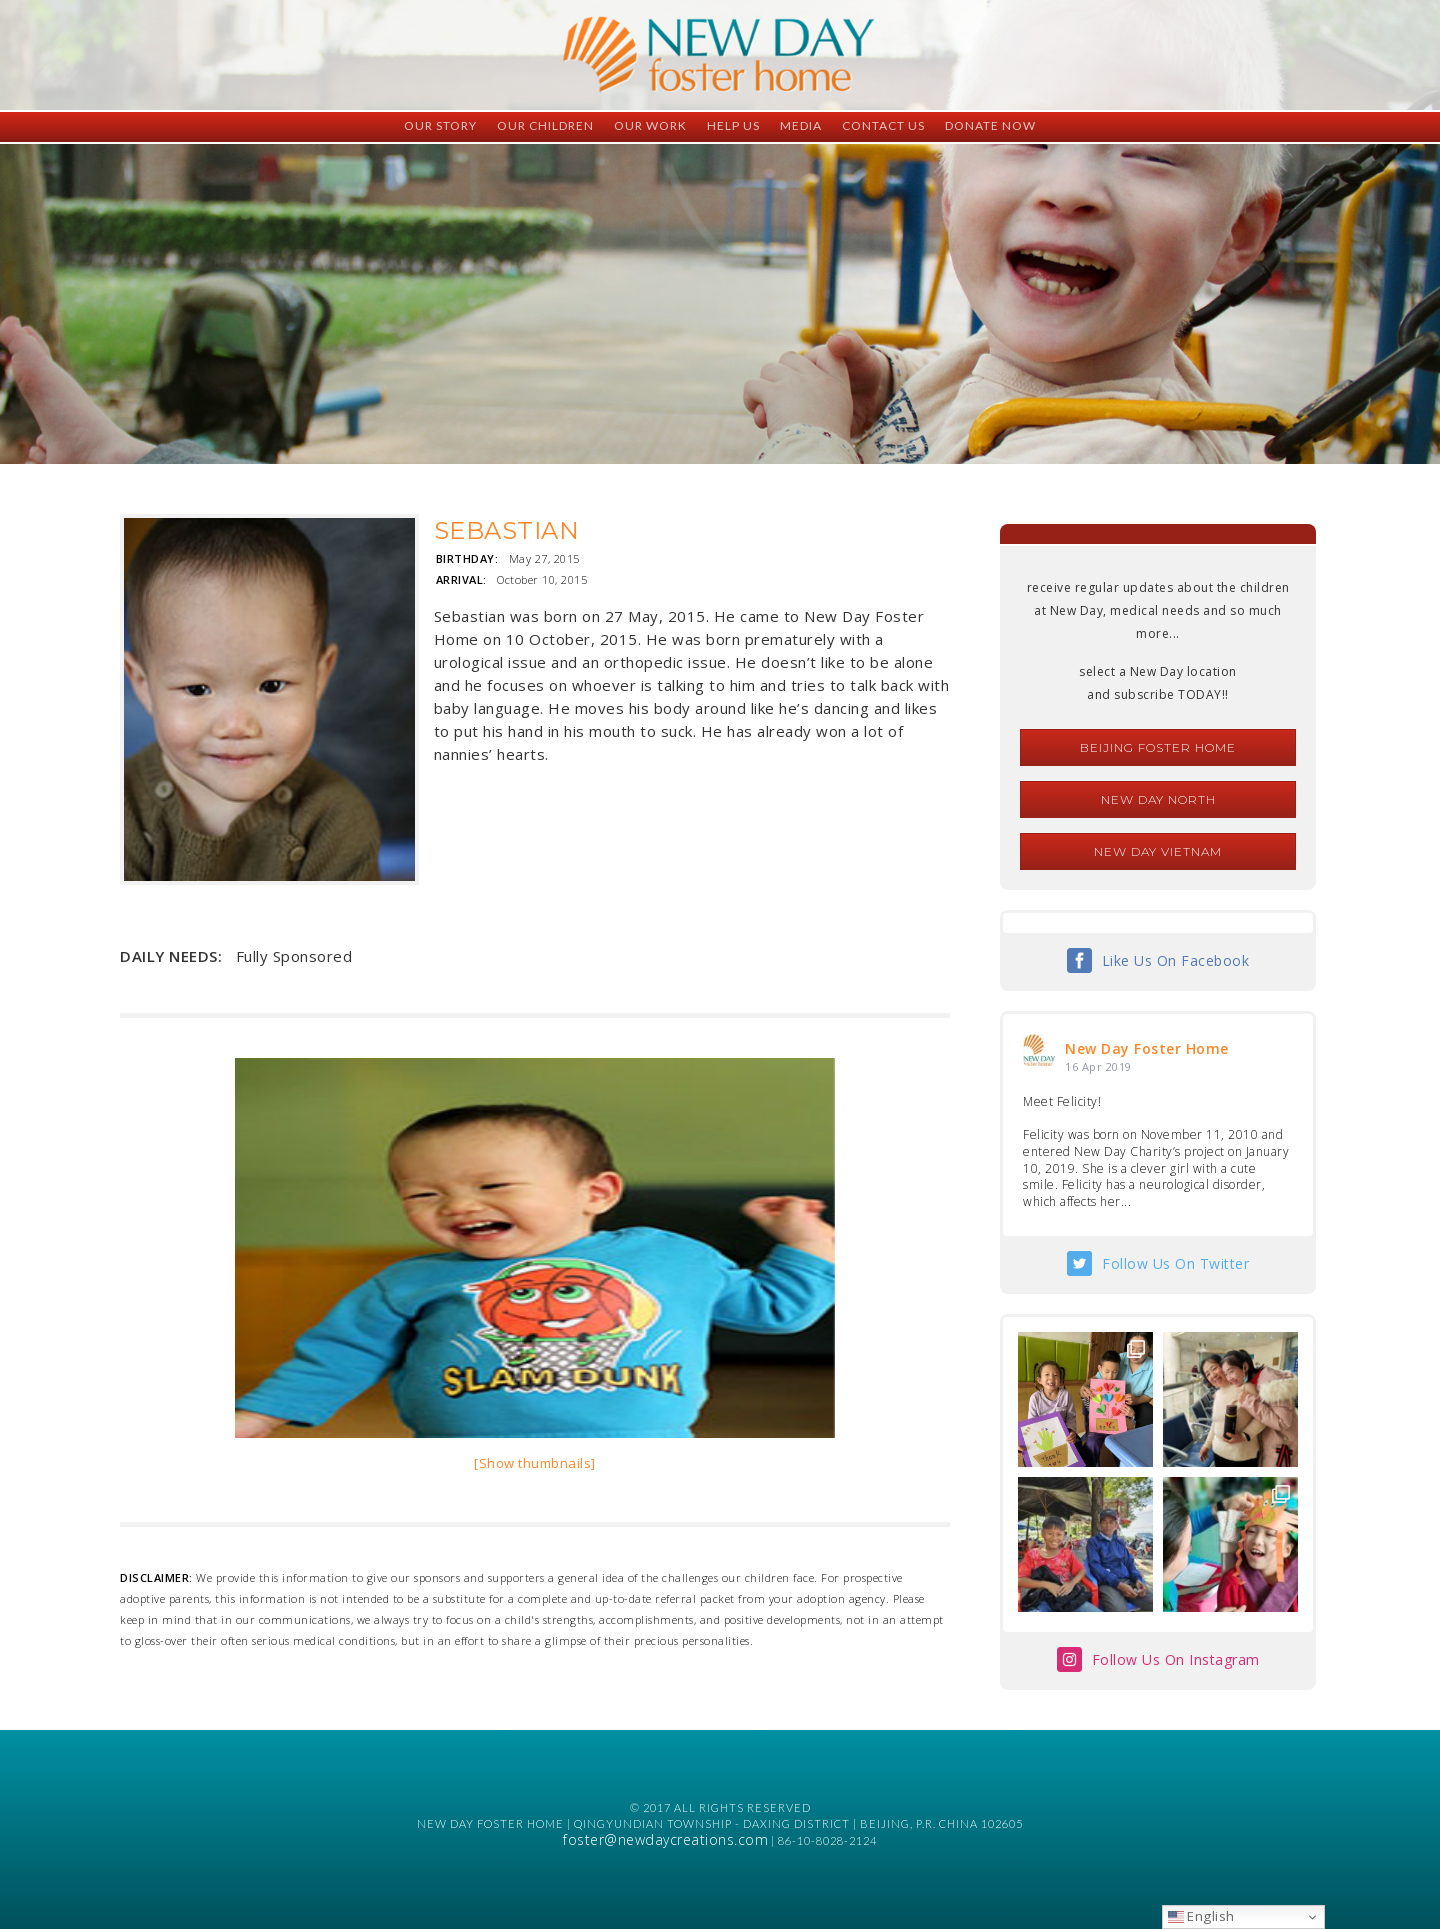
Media (801, 125)
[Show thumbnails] (535, 1463)
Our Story (440, 125)
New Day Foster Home (1147, 1048)
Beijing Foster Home (1158, 747)
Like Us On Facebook (1176, 960)
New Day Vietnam (1158, 851)
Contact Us (883, 125)
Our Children (545, 125)
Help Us (733, 125)
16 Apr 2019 (1098, 1066)
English (1201, 1916)
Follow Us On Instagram (1176, 1659)
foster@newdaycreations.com (665, 1839)
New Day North (1158, 799)
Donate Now (990, 125)
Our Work (650, 125)
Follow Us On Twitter (1175, 1263)
